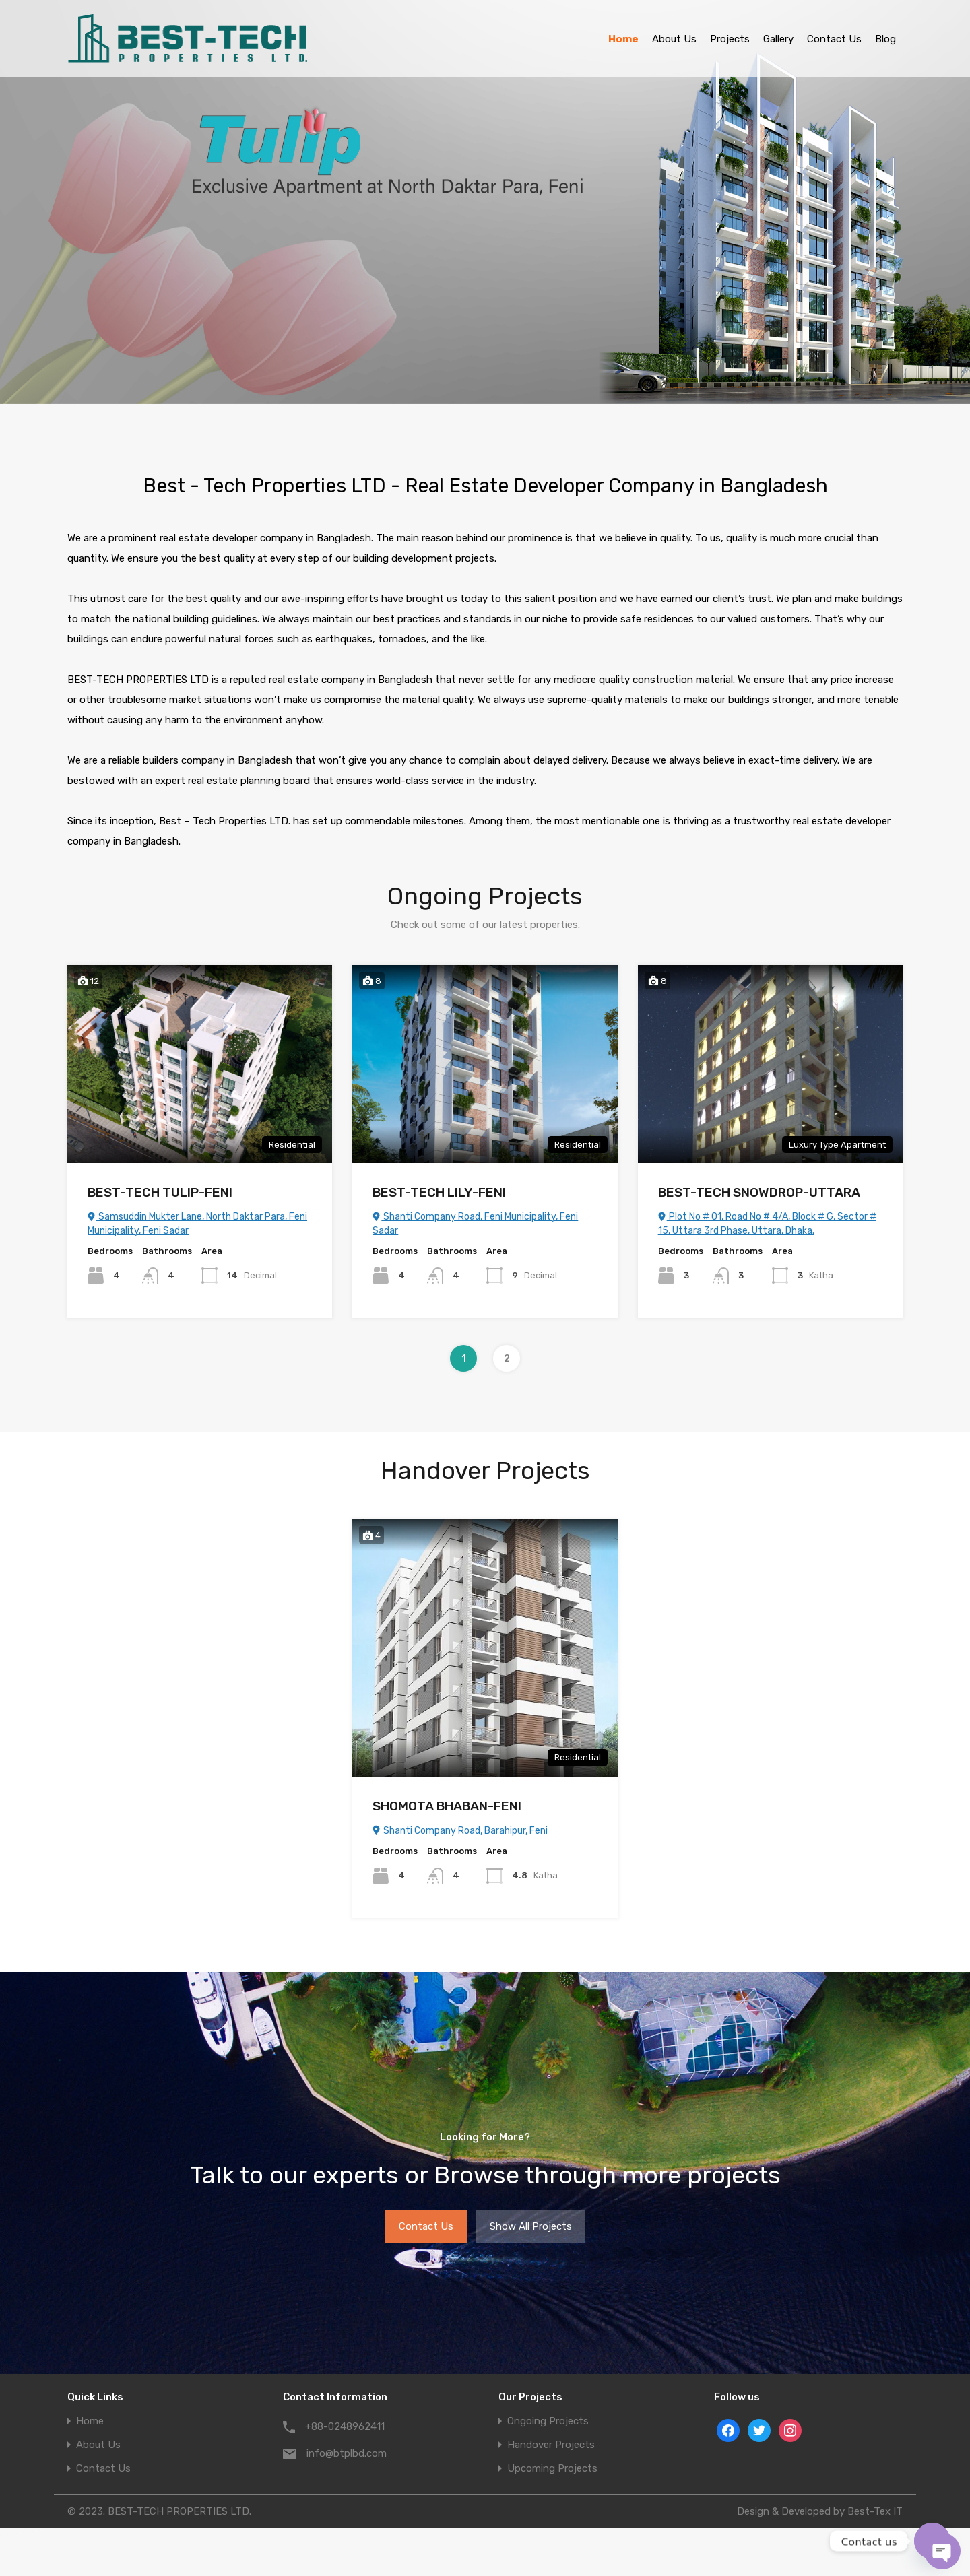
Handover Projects (551, 2445)
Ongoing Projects (548, 2421)
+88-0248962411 (345, 2426)
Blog (885, 39)
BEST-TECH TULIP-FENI (160, 1192)
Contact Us (834, 39)
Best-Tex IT (875, 2511)
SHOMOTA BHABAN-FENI (447, 1806)
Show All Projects (531, 2226)
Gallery (778, 39)
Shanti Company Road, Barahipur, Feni (460, 1831)
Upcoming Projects (552, 2469)
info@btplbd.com (346, 2453)
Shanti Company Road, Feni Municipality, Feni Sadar (475, 1223)
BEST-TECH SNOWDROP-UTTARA (759, 1192)
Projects (730, 39)
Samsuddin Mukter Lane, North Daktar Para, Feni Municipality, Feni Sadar (197, 1223)
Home (623, 39)
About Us (674, 39)
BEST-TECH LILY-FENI (439, 1192)
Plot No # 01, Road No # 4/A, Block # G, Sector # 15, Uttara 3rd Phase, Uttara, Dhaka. (767, 1223)
